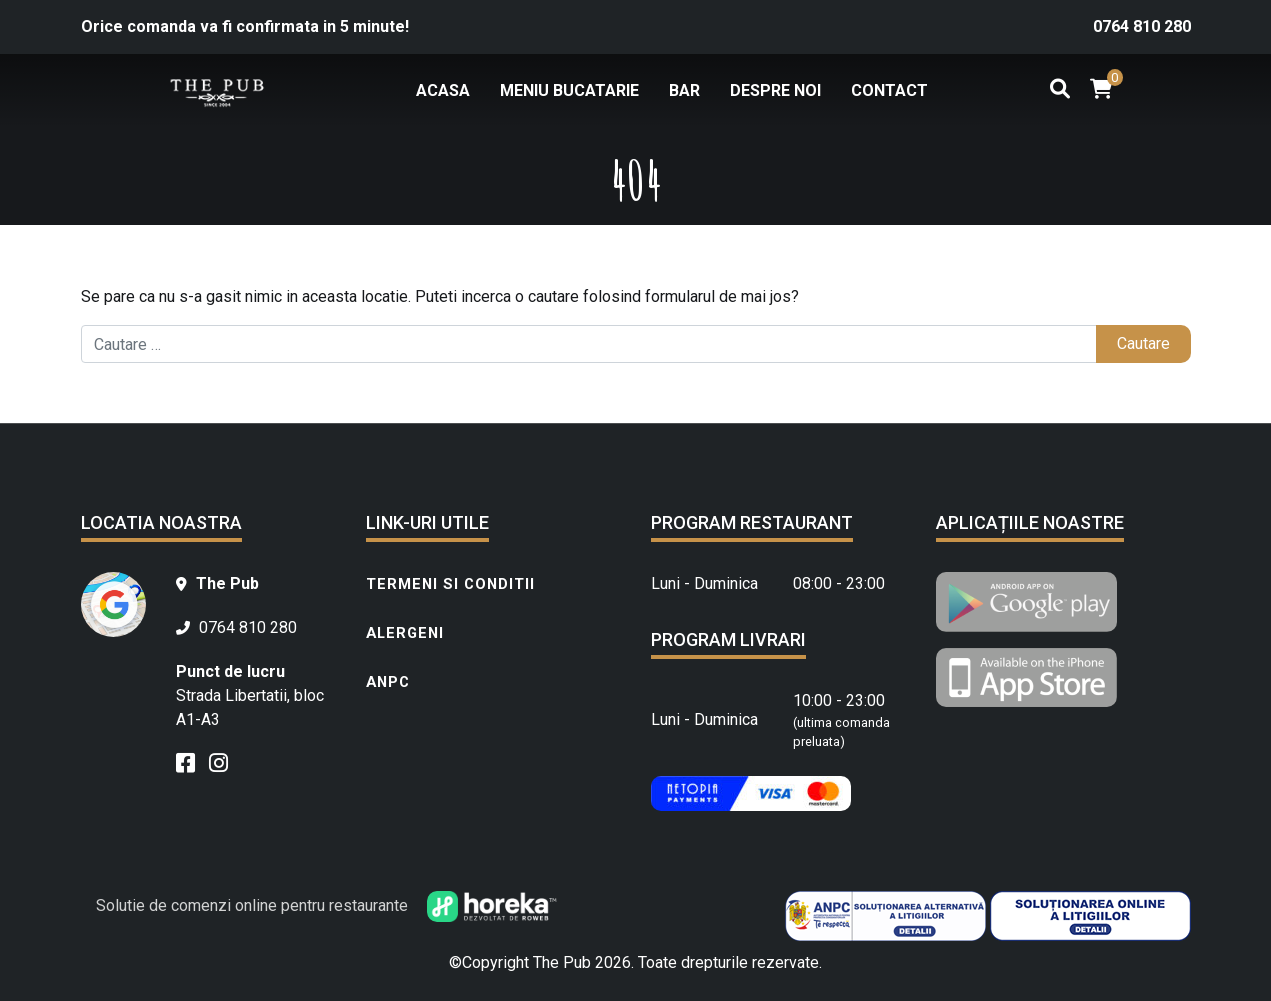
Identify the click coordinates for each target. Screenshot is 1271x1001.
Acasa (443, 90)
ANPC (388, 682)
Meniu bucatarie (569, 90)
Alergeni (405, 633)
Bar (684, 90)
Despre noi (775, 90)
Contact (889, 90)
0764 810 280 (1142, 26)
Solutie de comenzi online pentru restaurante (326, 905)
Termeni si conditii (450, 584)
